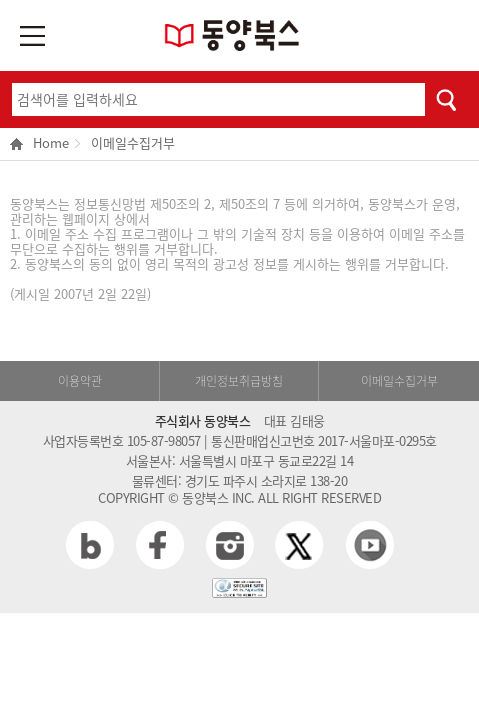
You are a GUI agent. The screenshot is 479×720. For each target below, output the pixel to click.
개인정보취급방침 (239, 381)
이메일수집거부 (133, 142)
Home (39, 144)
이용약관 (80, 381)
